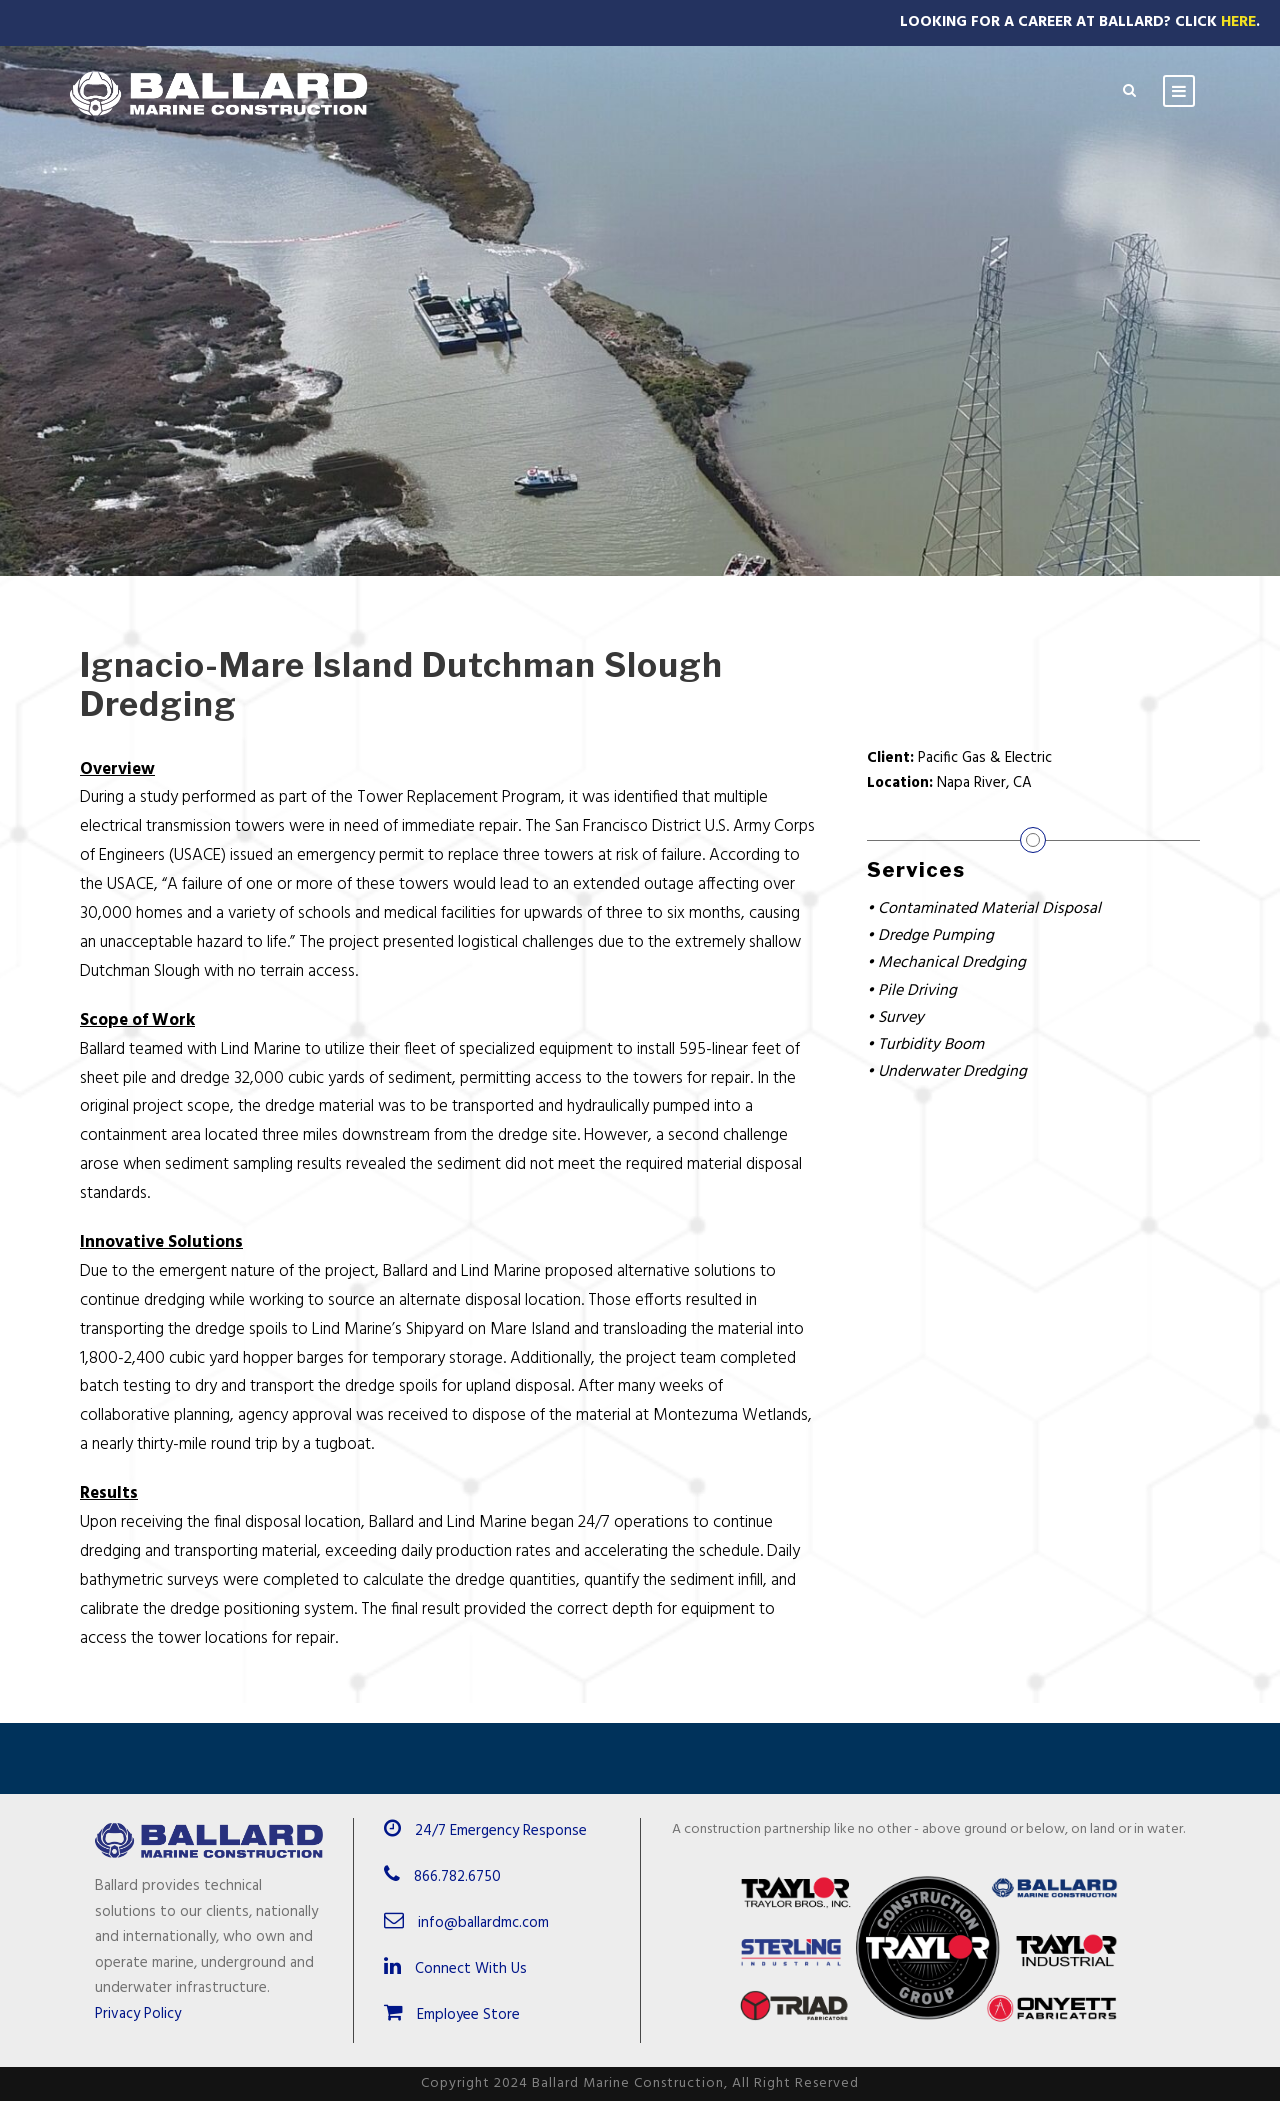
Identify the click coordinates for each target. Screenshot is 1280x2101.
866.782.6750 (457, 1877)
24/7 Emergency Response (501, 1831)
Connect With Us (455, 1969)
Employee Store (452, 2015)
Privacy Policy (138, 2014)
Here (1238, 22)
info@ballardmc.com (483, 1923)
